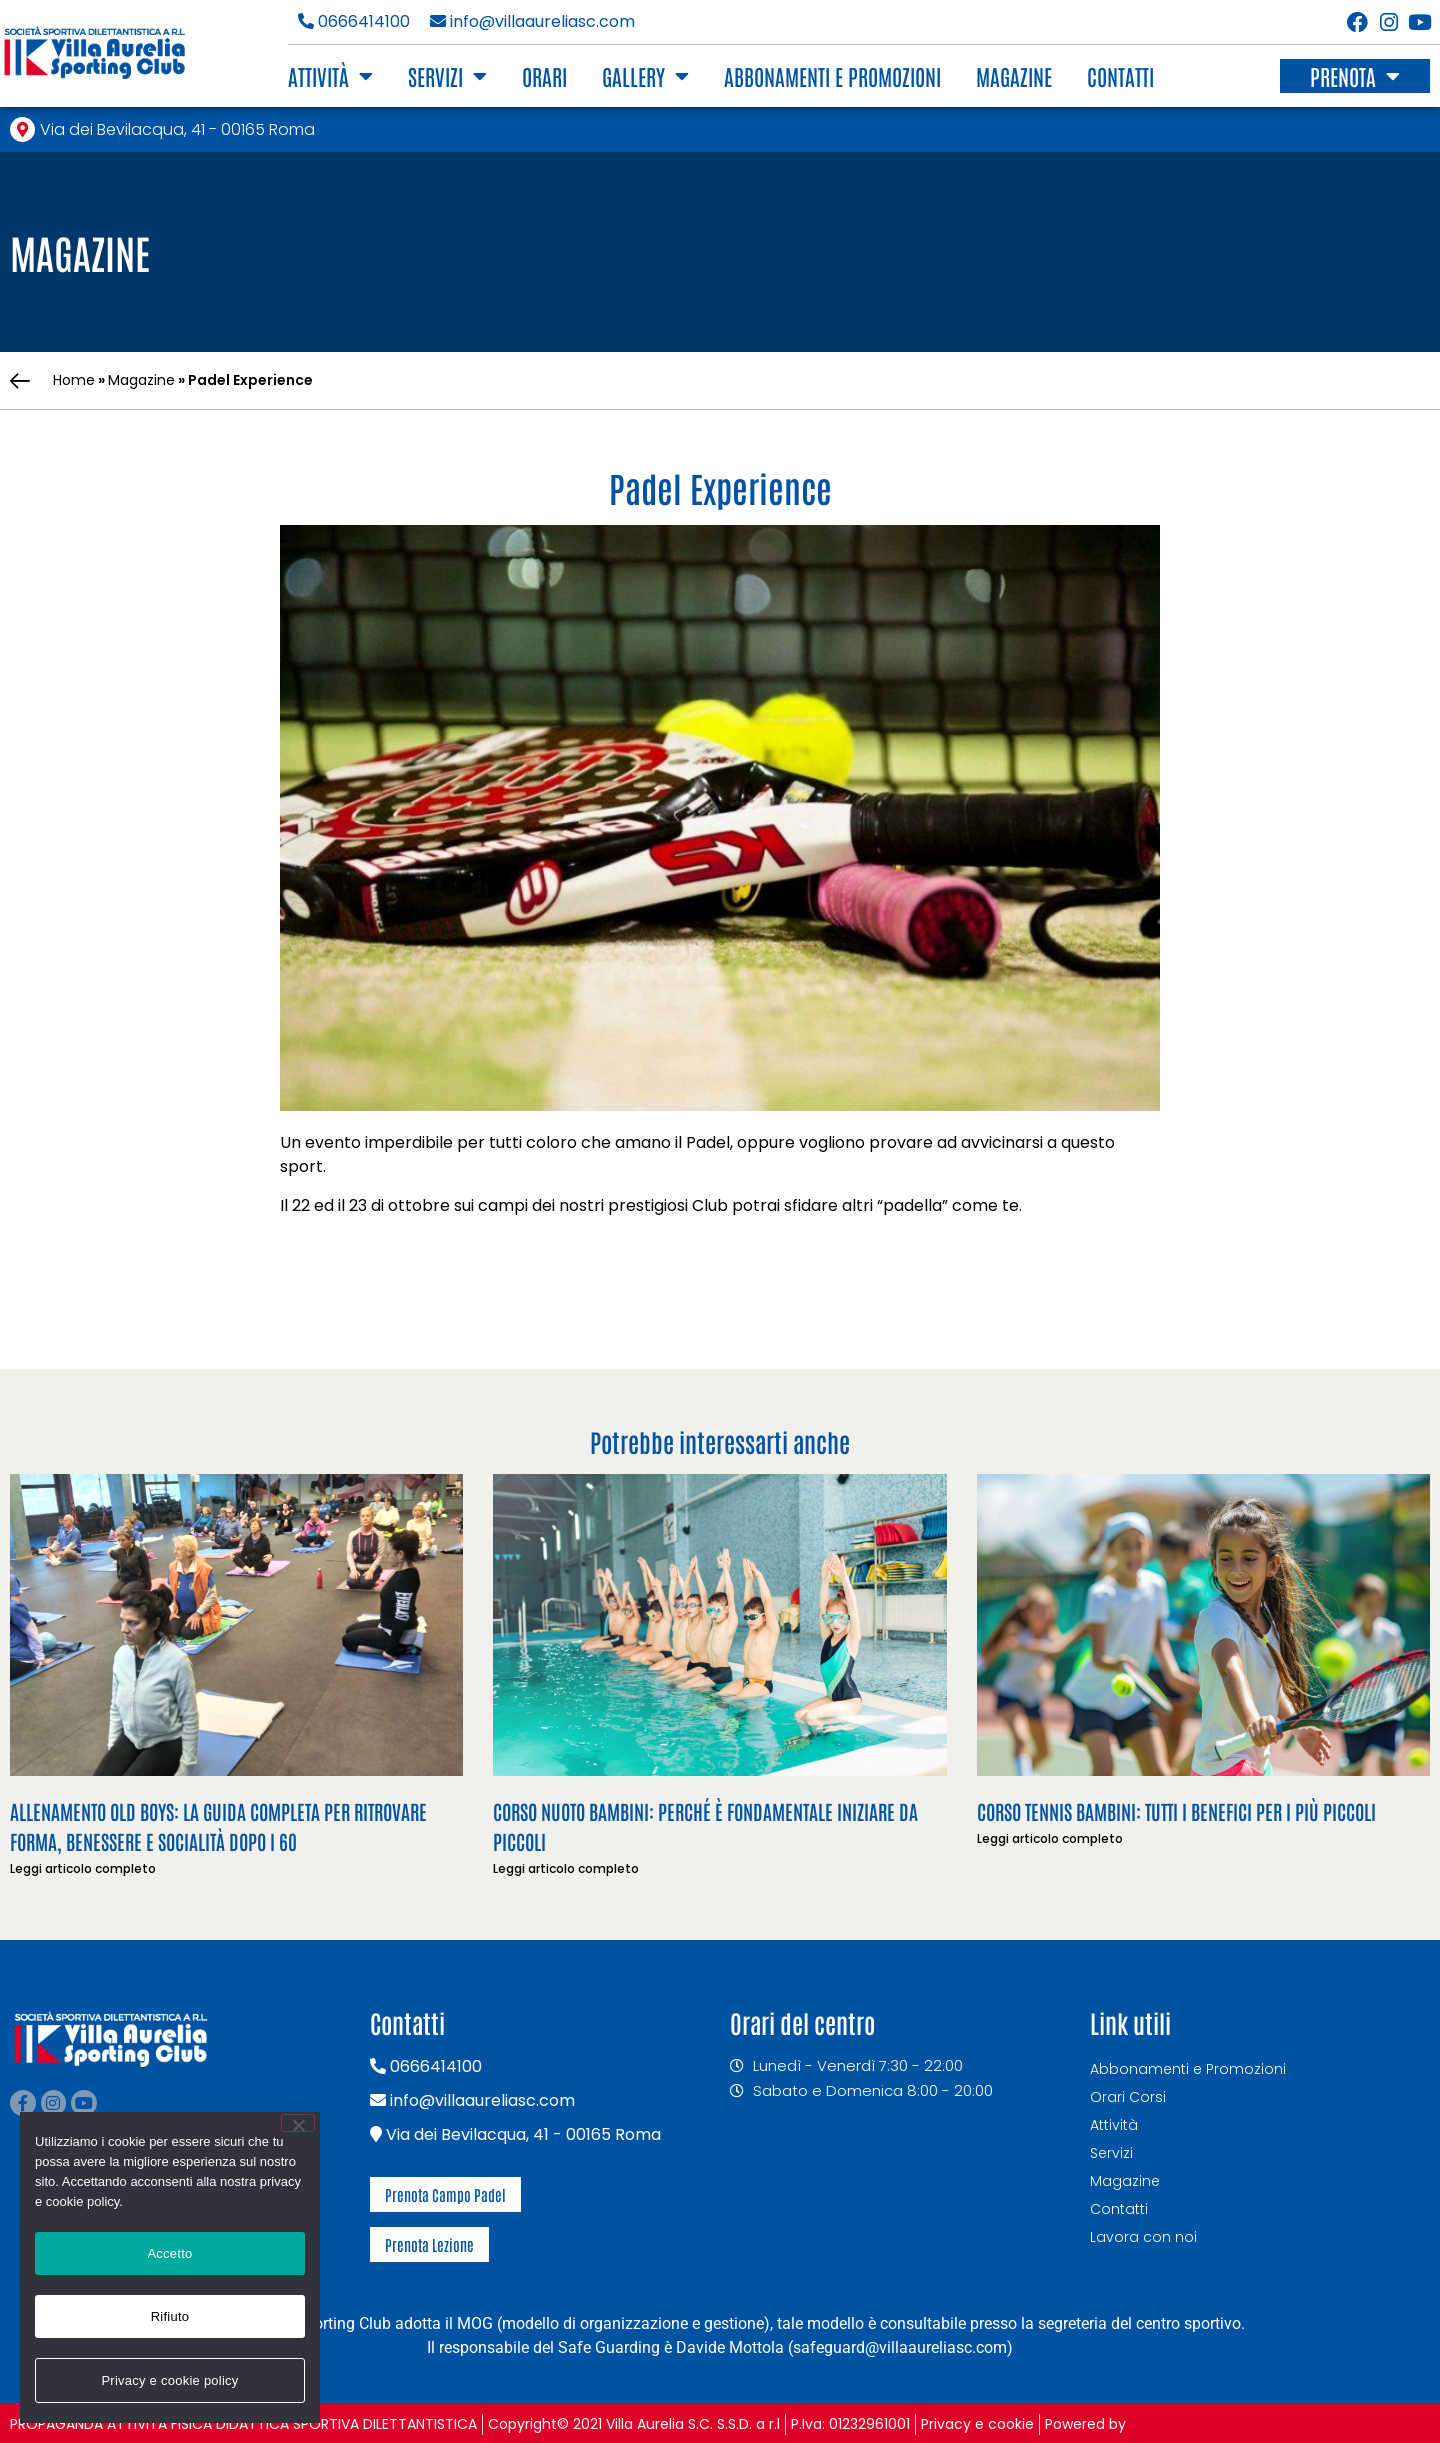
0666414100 (354, 21)
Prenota (1355, 76)
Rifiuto (170, 2316)
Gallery (645, 76)
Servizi (447, 76)
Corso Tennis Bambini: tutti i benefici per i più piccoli (1176, 1811)
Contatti (1120, 76)
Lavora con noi (1143, 2237)
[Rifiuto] (298, 2123)
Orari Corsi (1128, 2097)
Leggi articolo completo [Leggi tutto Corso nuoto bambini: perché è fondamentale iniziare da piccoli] (566, 1868)
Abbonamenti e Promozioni (832, 76)
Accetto (169, 2253)
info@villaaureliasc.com (532, 21)
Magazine (1014, 76)
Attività (330, 76)
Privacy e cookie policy (169, 2380)
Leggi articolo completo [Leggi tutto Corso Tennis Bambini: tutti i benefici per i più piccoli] (1050, 1838)
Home (74, 380)
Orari (544, 76)
